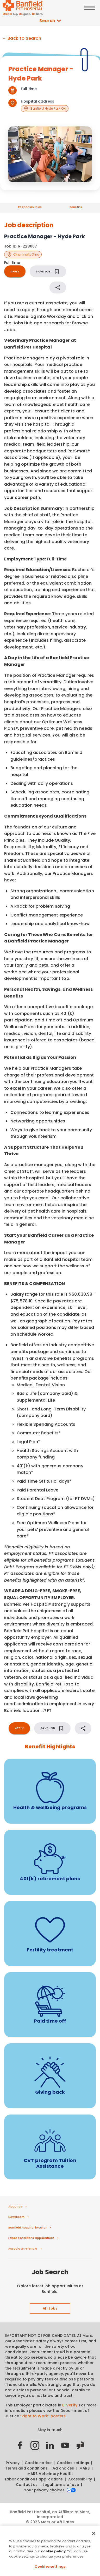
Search (50, 21)
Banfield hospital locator (27, 2227)
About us (15, 2206)
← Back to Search (21, 38)
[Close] (93, 2535)
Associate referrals (22, 2248)
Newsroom (16, 2217)
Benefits (76, 207)
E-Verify (69, 2405)
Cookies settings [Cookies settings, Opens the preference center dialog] (50, 2568)
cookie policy (53, 2553)
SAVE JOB (48, 271)
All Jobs (50, 2308)
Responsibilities (30, 207)
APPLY (15, 271)
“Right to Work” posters (43, 2416)
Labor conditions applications (31, 2238)
